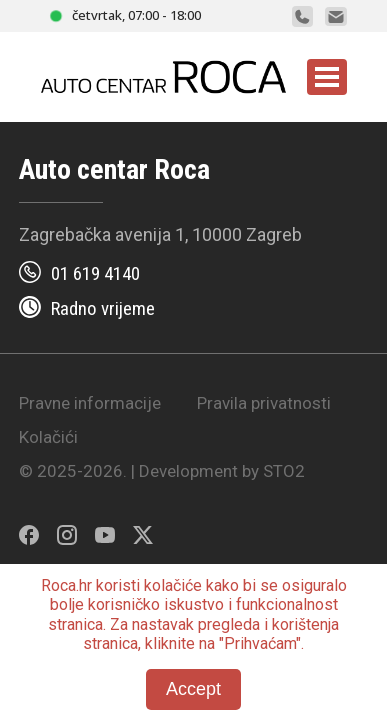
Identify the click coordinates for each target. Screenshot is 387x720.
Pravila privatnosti (264, 403)
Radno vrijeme (103, 308)
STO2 (284, 471)
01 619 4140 (95, 273)
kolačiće (173, 585)
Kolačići (48, 437)
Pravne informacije (90, 403)
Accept (193, 689)
